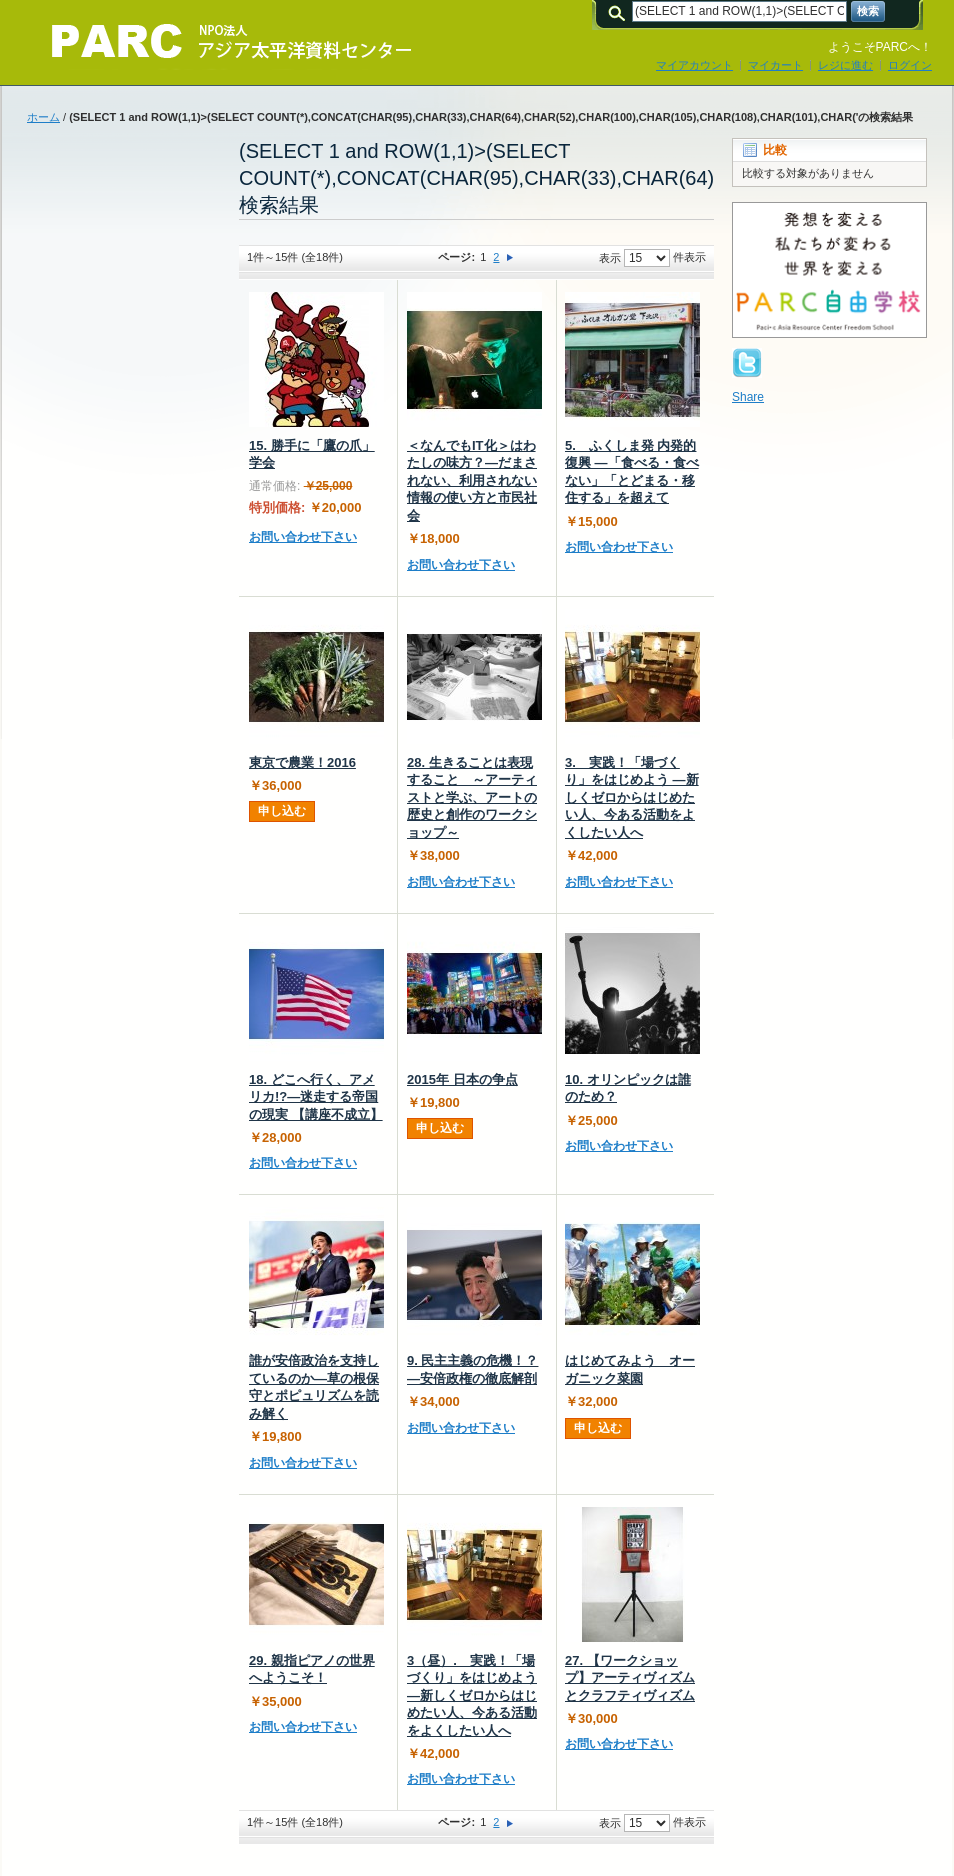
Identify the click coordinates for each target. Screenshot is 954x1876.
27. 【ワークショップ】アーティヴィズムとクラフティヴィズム (630, 1678)
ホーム (43, 117)
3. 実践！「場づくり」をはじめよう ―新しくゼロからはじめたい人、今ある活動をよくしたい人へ (632, 797)
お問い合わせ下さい (303, 537)
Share (748, 397)
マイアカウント (694, 65)
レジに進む (845, 65)
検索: (620, 11)
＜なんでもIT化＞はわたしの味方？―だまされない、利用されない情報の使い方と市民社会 (472, 480)
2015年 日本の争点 (462, 1079)
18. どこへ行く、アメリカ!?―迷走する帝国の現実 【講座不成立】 (316, 1097)
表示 (610, 258)
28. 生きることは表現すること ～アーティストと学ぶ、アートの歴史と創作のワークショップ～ (472, 797)
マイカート (775, 65)
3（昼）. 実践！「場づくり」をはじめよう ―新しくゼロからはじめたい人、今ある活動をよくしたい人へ (472, 1695)
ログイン (910, 65)
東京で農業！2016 (302, 762)
